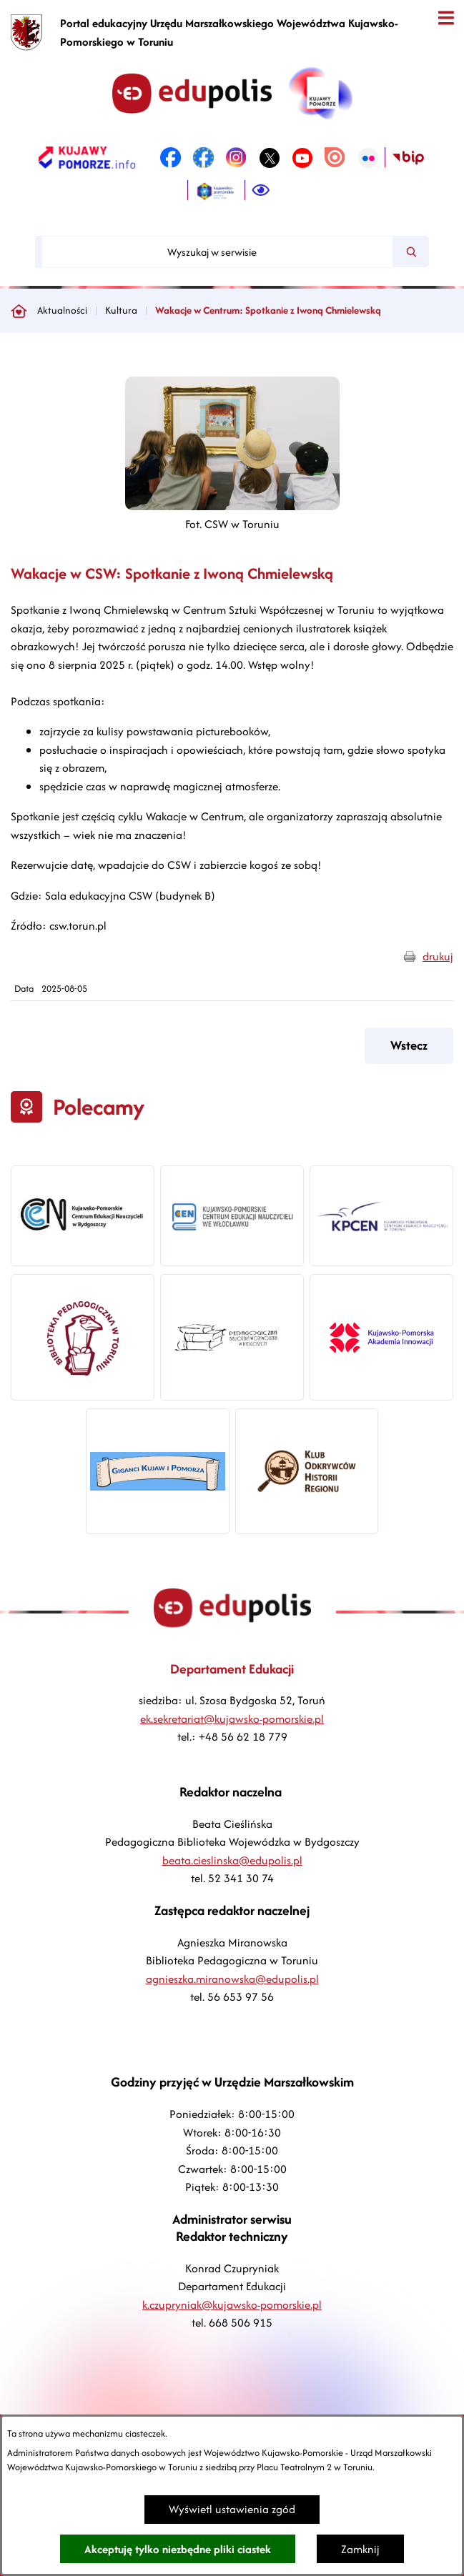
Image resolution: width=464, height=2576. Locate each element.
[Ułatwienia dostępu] (261, 190)
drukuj (438, 956)
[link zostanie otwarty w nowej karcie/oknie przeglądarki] (86, 157)
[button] (232, 506)
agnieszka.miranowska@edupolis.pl (232, 1979)
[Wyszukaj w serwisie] (217, 252)
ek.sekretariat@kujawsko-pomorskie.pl (232, 1719)
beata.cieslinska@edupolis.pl (232, 1860)
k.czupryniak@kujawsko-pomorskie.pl (232, 2305)
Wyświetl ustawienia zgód (232, 2509)
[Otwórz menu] (446, 18)
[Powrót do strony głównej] (18, 311)
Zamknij (360, 2549)
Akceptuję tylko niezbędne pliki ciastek (177, 2549)
